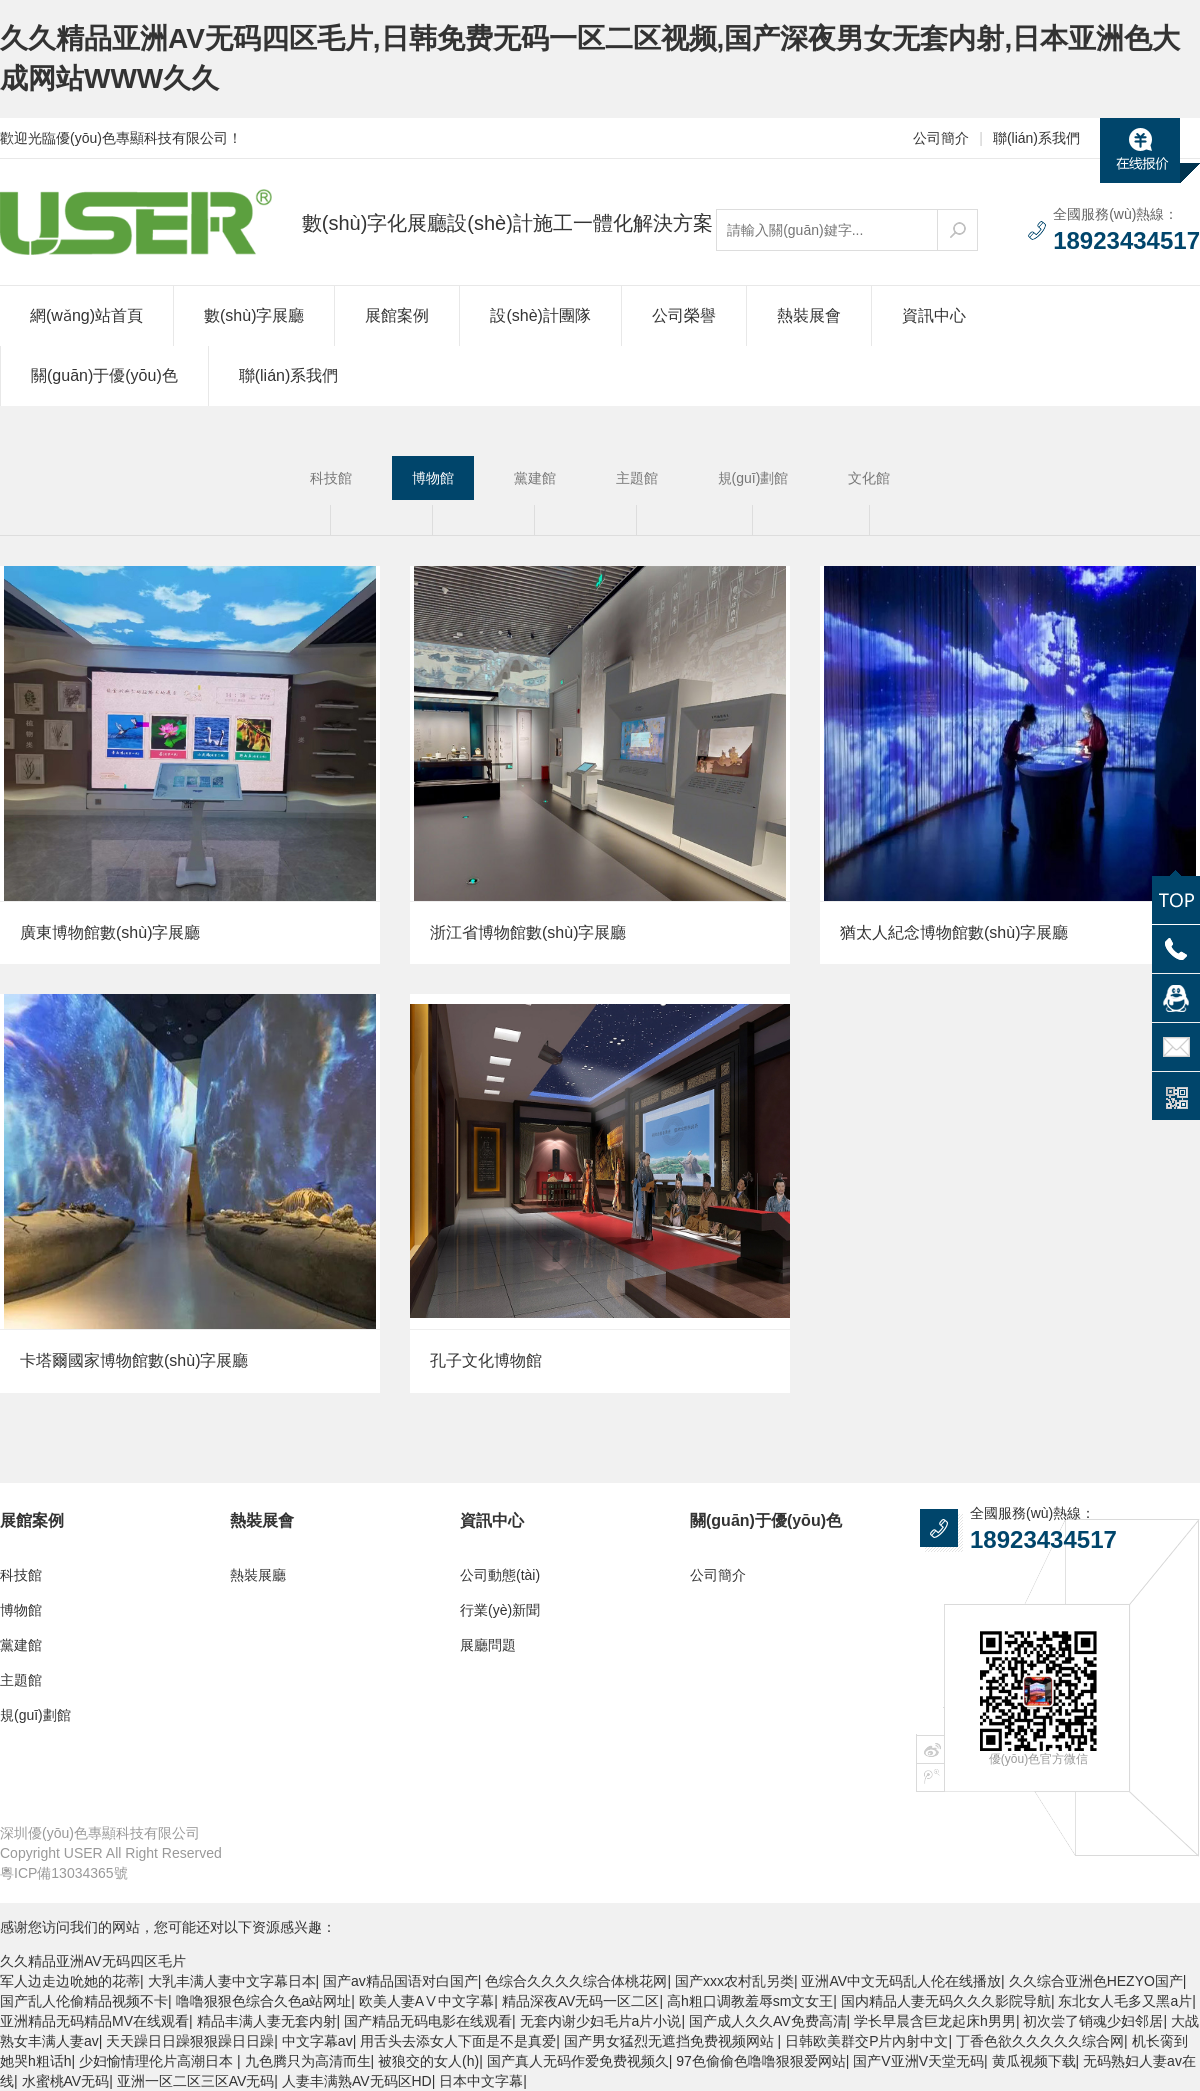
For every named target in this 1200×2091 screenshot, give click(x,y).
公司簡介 (941, 138)
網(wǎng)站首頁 (86, 315)
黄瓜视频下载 (1034, 2061)
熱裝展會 (809, 315)
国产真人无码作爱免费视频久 (578, 2061)
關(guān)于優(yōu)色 (104, 375)
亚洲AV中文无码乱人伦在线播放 (901, 1981)
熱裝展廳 (258, 1575)
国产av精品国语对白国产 (400, 1981)
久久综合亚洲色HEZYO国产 (1096, 1981)
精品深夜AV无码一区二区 (581, 2001)
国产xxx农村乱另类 (734, 1981)
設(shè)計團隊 (540, 315)
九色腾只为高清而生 (308, 2061)
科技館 (331, 478)
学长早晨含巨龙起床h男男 (935, 2021)
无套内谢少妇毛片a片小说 (601, 2021)
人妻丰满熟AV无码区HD (357, 2081)
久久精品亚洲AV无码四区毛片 (93, 1961)
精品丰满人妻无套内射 (267, 2021)
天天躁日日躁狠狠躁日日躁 (190, 2041)
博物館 (433, 478)
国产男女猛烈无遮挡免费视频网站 (671, 2041)
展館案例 (397, 315)
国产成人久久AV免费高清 (768, 2021)
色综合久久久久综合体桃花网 (576, 1981)
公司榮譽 (684, 315)
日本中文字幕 (481, 2081)
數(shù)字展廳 (254, 315)
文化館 (869, 478)
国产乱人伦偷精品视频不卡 (84, 2001)
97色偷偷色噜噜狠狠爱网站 (761, 2061)
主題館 (637, 478)
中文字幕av (317, 2041)
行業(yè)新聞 (500, 1610)
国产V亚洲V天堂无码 (918, 2061)
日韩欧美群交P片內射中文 (866, 2041)
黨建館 (535, 478)
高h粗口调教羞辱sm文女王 (750, 2001)
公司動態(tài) (500, 1575)
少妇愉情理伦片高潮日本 (158, 2061)
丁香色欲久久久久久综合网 (1040, 2041)
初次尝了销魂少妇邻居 (1093, 2021)
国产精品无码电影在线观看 (428, 2021)
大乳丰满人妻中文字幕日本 (232, 1981)
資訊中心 (934, 315)
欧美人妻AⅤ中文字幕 (426, 2001)
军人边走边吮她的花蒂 (70, 1981)
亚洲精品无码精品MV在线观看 (94, 2021)
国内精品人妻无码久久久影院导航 (946, 2001)
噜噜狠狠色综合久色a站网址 (264, 2001)
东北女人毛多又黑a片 (1125, 2001)
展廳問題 (488, 1645)
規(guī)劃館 (753, 478)
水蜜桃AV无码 (66, 2081)
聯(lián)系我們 (1036, 138)
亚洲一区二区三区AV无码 (196, 2081)
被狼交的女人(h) (428, 2061)
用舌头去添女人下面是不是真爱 (458, 2041)
